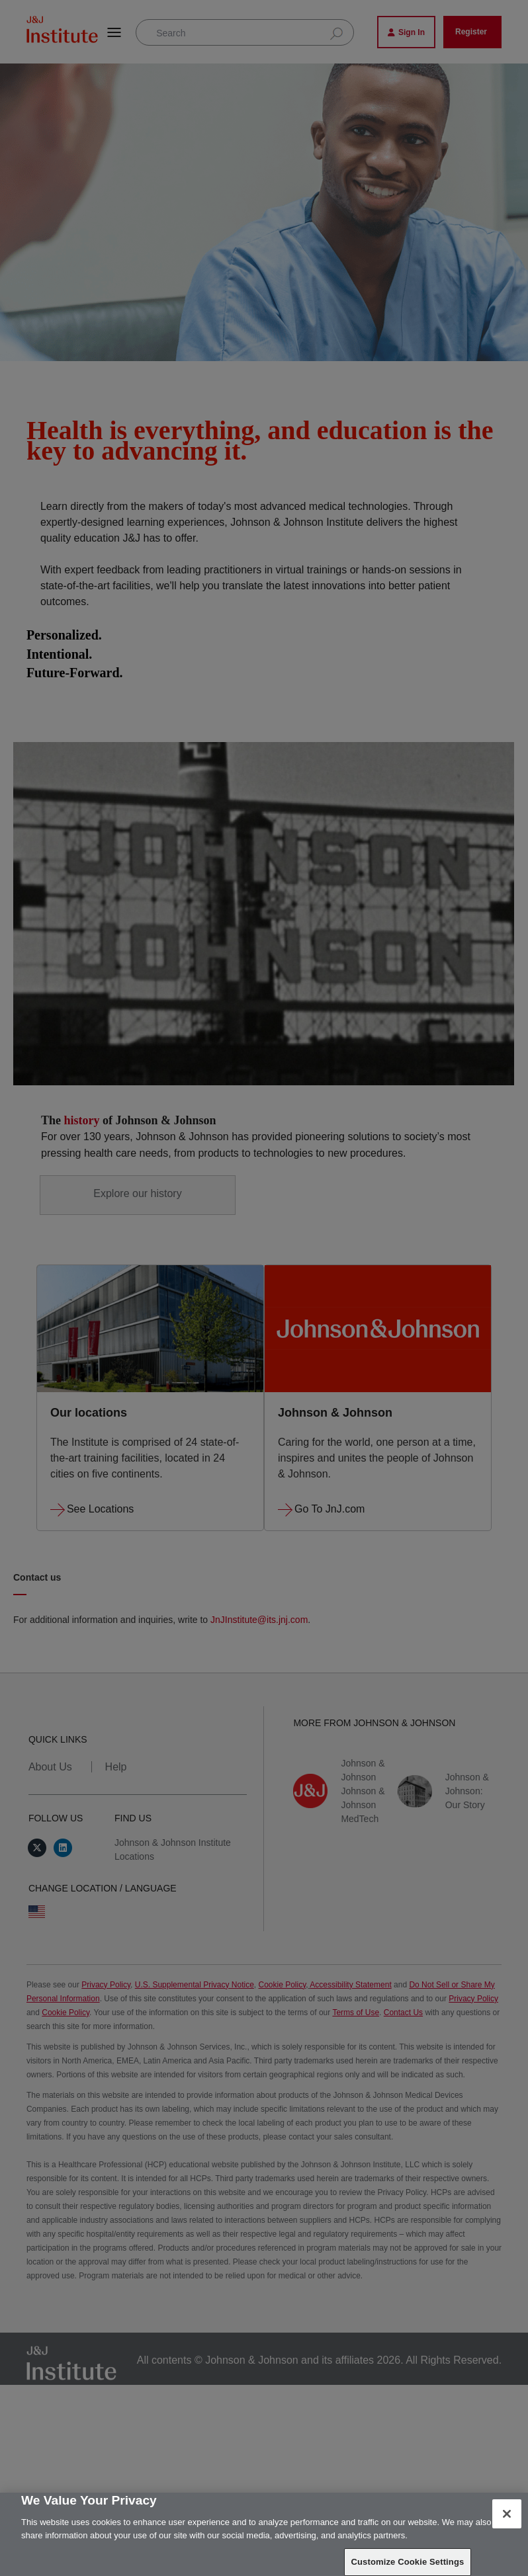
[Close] (506, 2513)
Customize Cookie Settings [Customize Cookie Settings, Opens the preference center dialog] (407, 2562)
